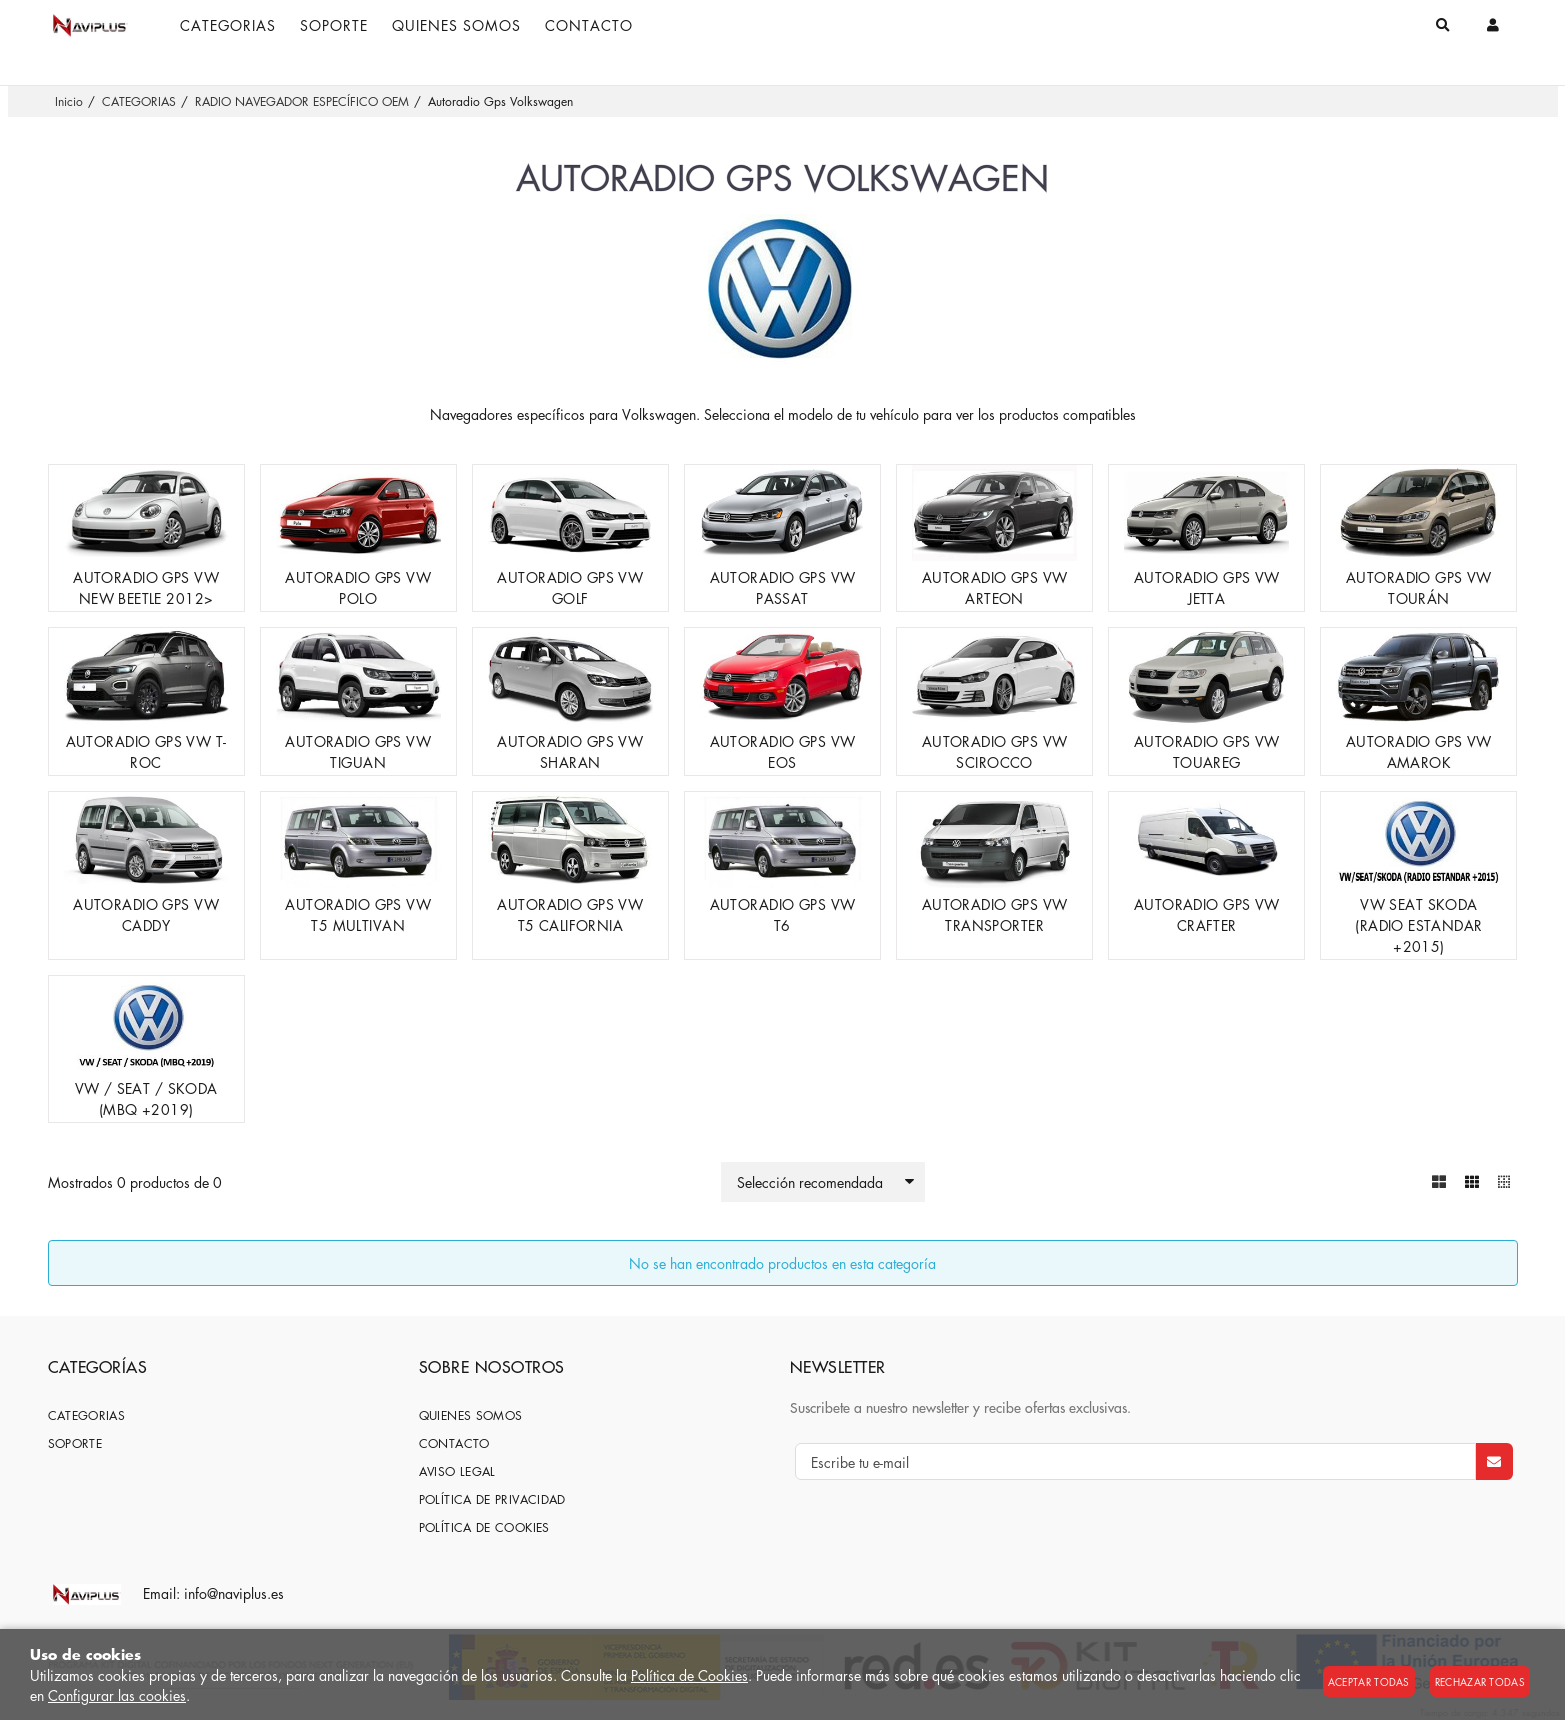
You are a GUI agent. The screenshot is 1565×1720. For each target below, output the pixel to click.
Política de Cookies (689, 1675)
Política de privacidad (492, 1499)
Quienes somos (471, 1415)
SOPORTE (75, 1443)
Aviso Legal (457, 1471)
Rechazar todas (1480, 1681)
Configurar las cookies (117, 1695)
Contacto (454, 1443)
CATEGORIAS (87, 1415)
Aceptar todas (1369, 1681)
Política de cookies (484, 1527)
